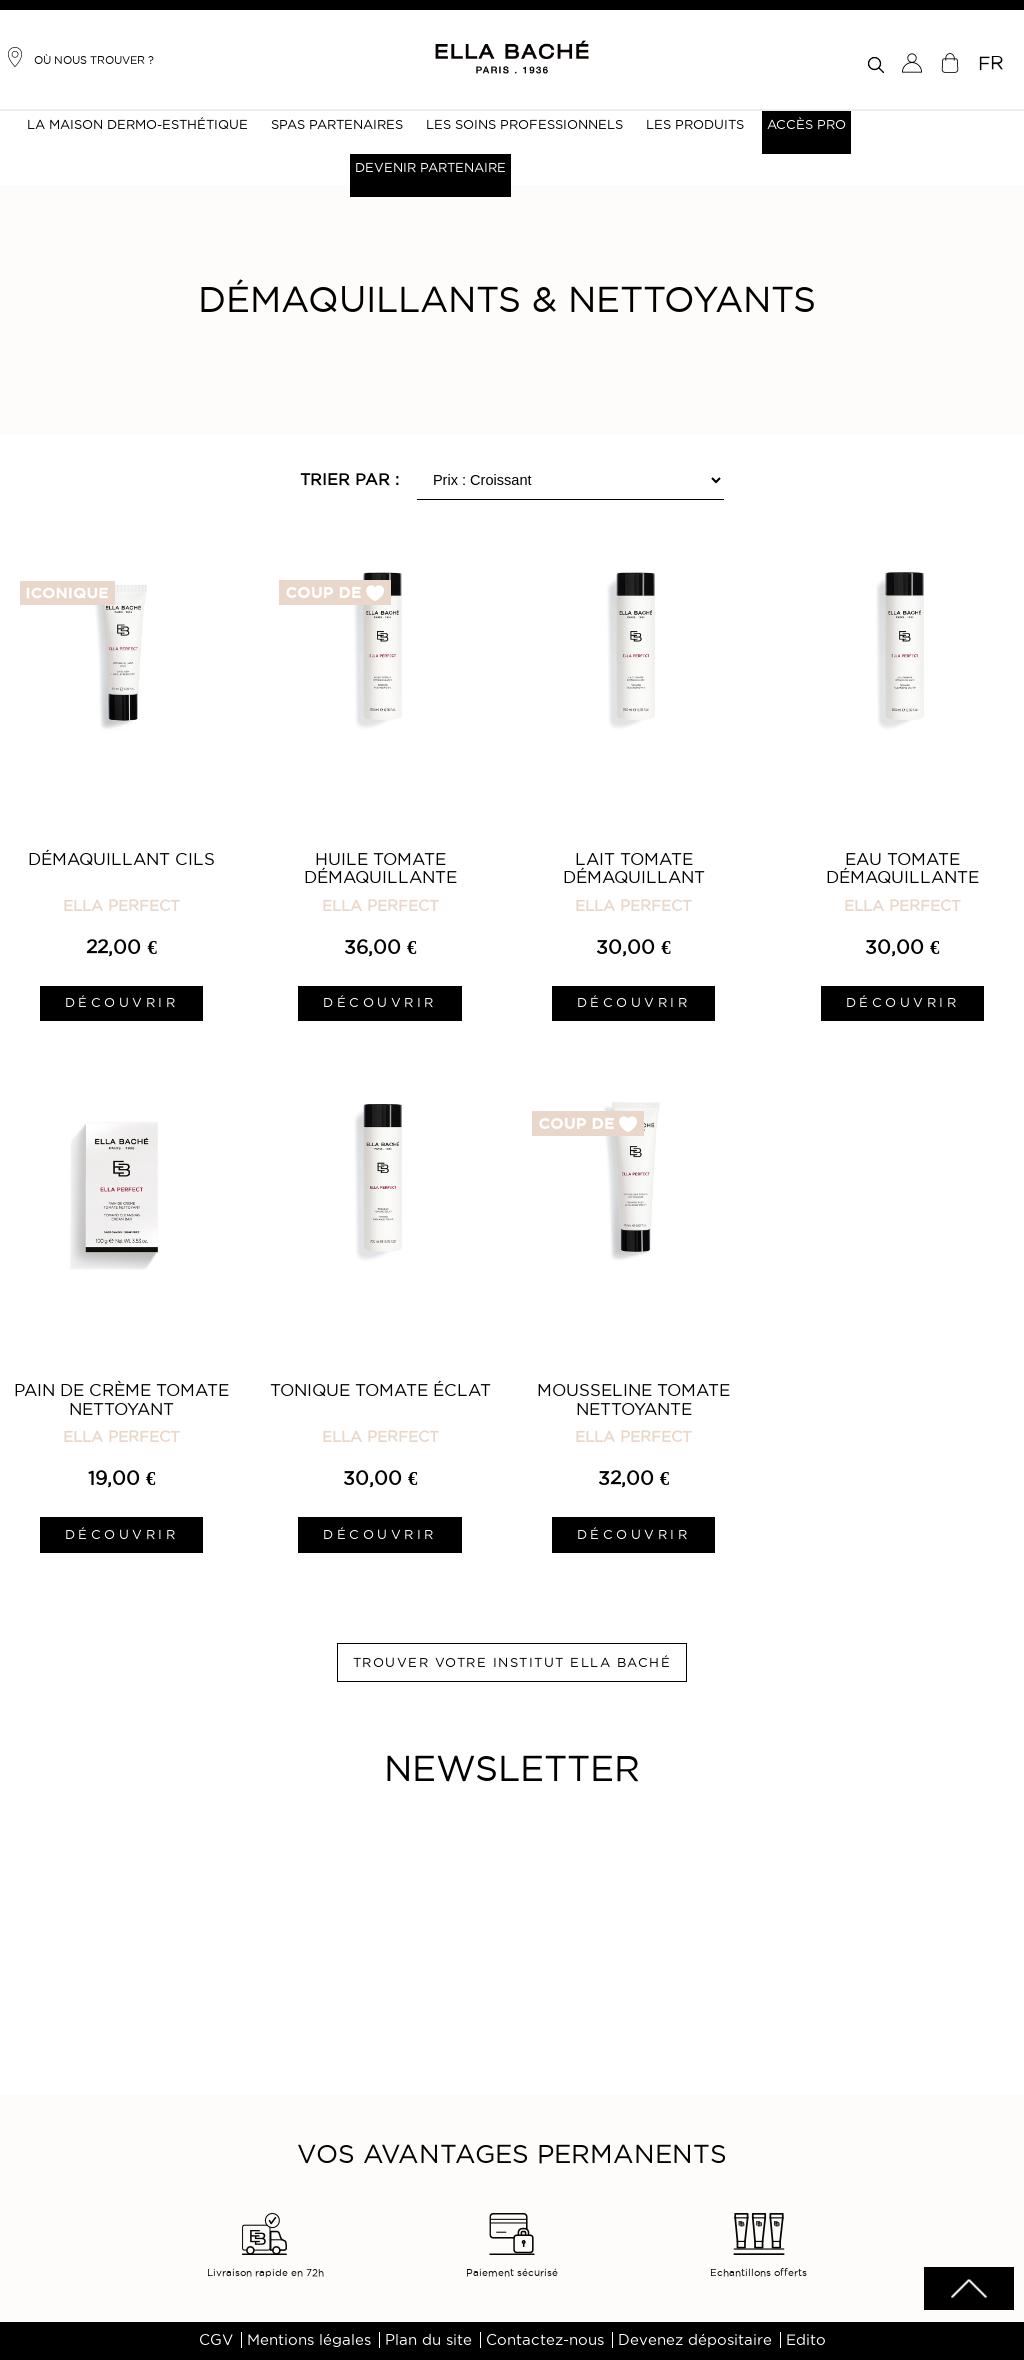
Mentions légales (309, 2340)
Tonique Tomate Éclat (380, 1390)
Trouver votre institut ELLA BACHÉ (512, 1662)
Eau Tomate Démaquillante (902, 868)
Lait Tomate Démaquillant (634, 868)
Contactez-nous (545, 2340)
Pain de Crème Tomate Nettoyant (121, 1399)
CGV (216, 2340)
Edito (806, 2340)
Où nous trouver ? (79, 57)
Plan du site (428, 2340)
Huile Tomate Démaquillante (380, 868)
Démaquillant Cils (121, 859)
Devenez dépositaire (695, 2340)
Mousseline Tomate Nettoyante (633, 1399)
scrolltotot (969, 2288)
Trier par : (349, 479)
